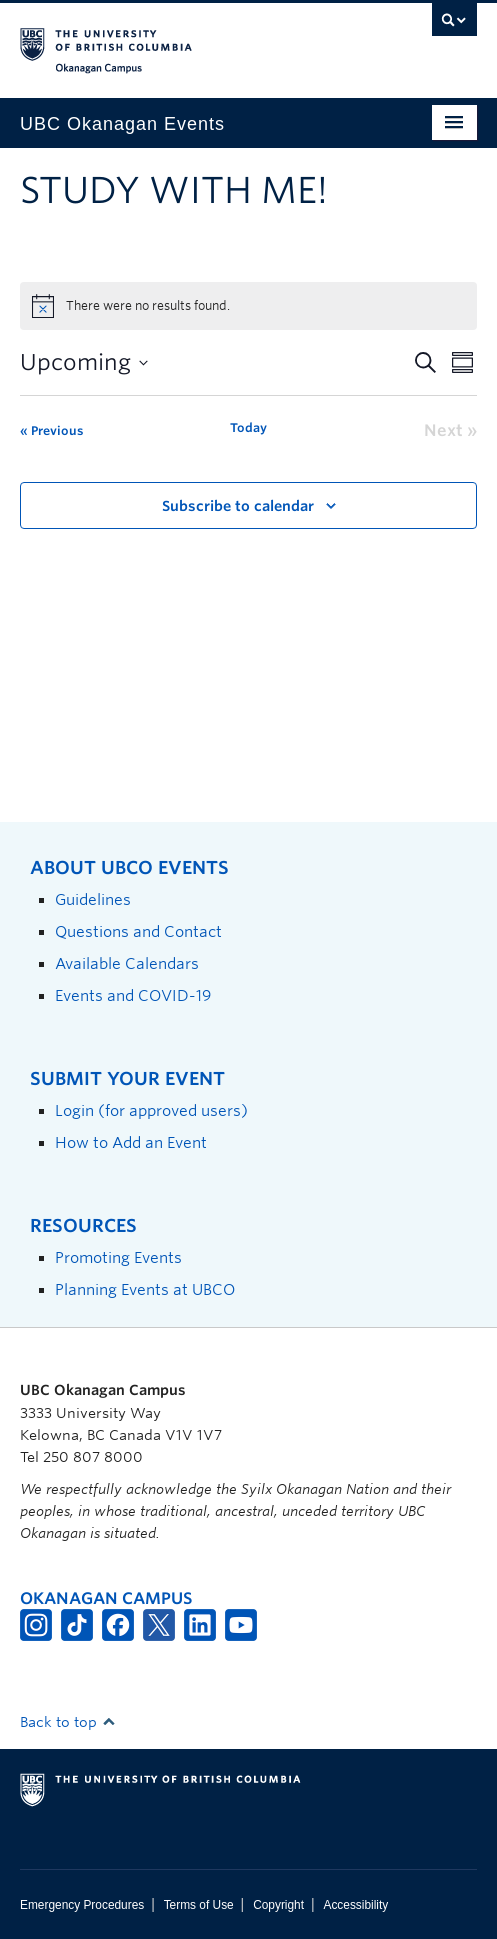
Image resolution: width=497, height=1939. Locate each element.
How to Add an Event (131, 1142)
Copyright (278, 1905)
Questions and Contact (138, 931)
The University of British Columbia (180, 41)
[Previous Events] (51, 431)
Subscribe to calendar (238, 506)
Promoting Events (118, 1257)
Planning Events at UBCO (145, 1289)
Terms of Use (199, 1905)
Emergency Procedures (82, 1905)
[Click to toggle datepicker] (84, 362)
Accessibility (355, 1905)
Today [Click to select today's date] (248, 427)
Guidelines (93, 899)
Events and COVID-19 (133, 995)
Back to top (68, 1722)
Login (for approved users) (151, 1110)
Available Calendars (127, 963)
